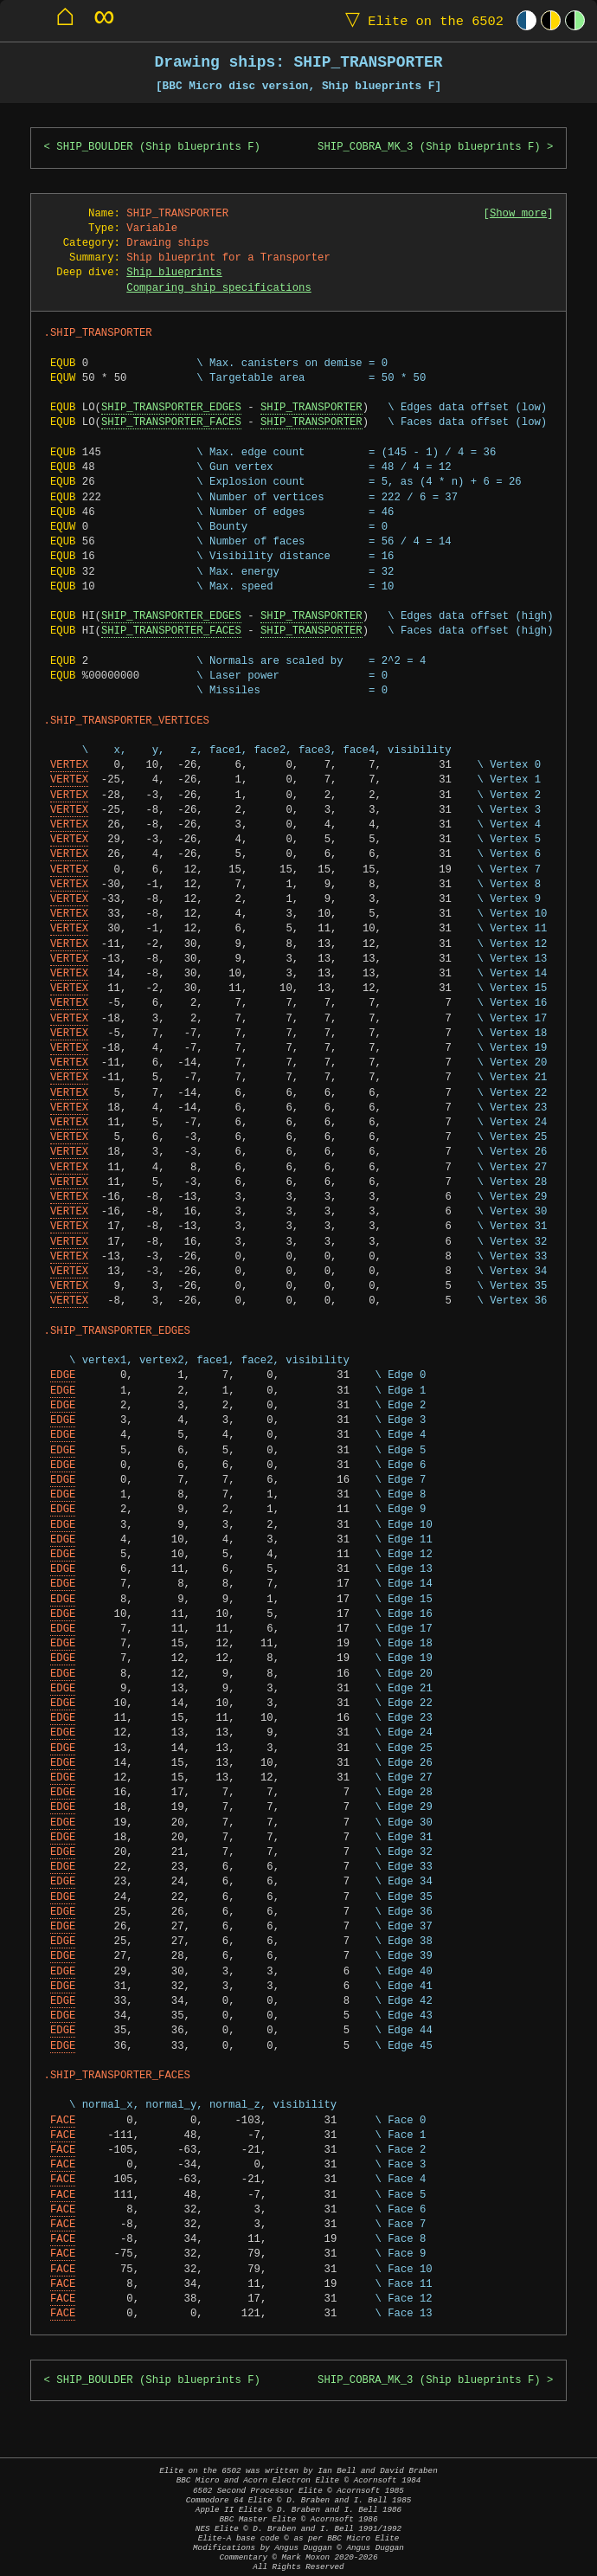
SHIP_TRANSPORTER (311, 408)
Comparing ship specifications (218, 288)
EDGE (62, 1375)
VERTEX (69, 765)
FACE (62, 2121)
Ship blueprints (173, 273)
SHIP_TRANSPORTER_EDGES (171, 408)
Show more (518, 214)
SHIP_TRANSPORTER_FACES (171, 422)
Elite (420, 20)
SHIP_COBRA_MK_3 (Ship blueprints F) (429, 147)
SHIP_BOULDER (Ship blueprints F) (158, 147)
